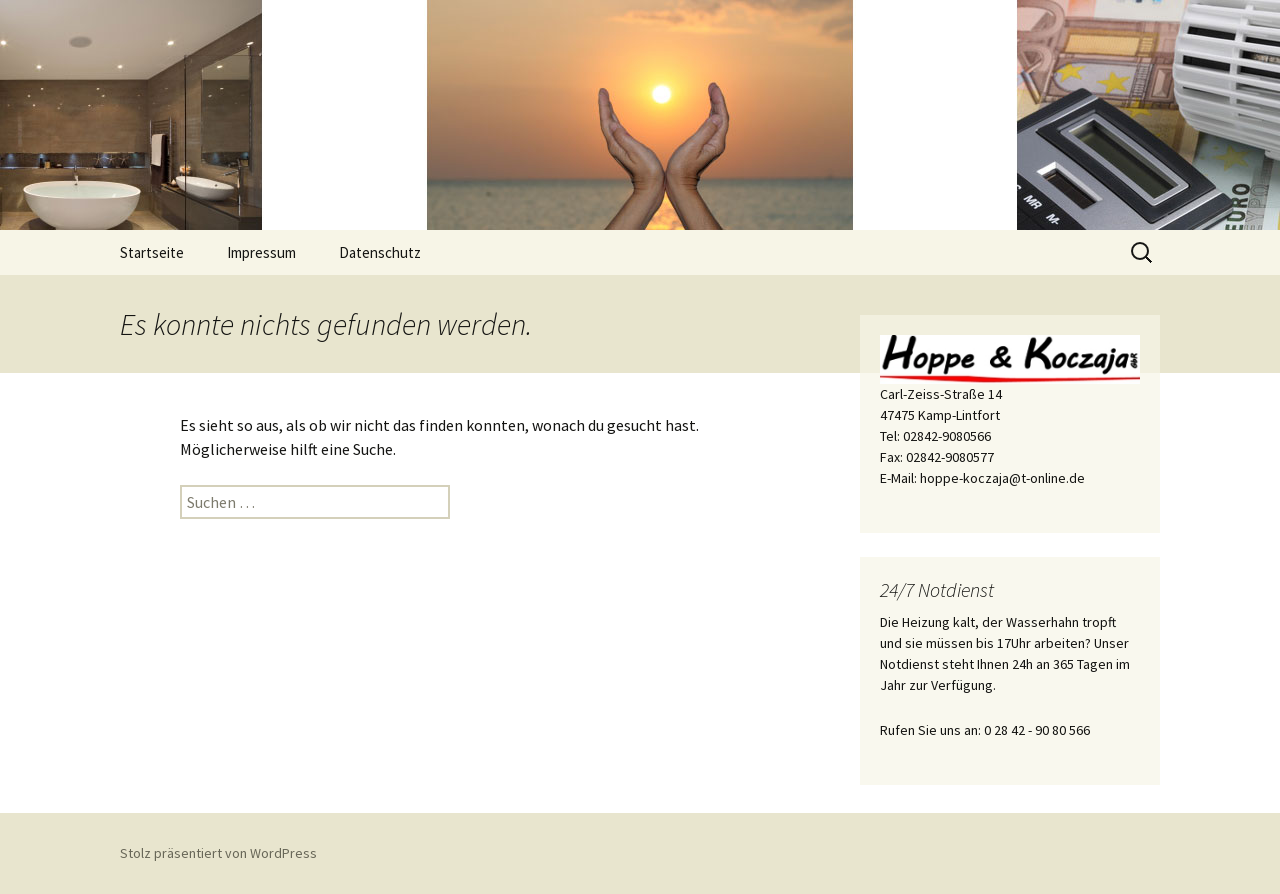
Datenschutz (380, 252)
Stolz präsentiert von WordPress (218, 853)
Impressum (261, 252)
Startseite (152, 252)
